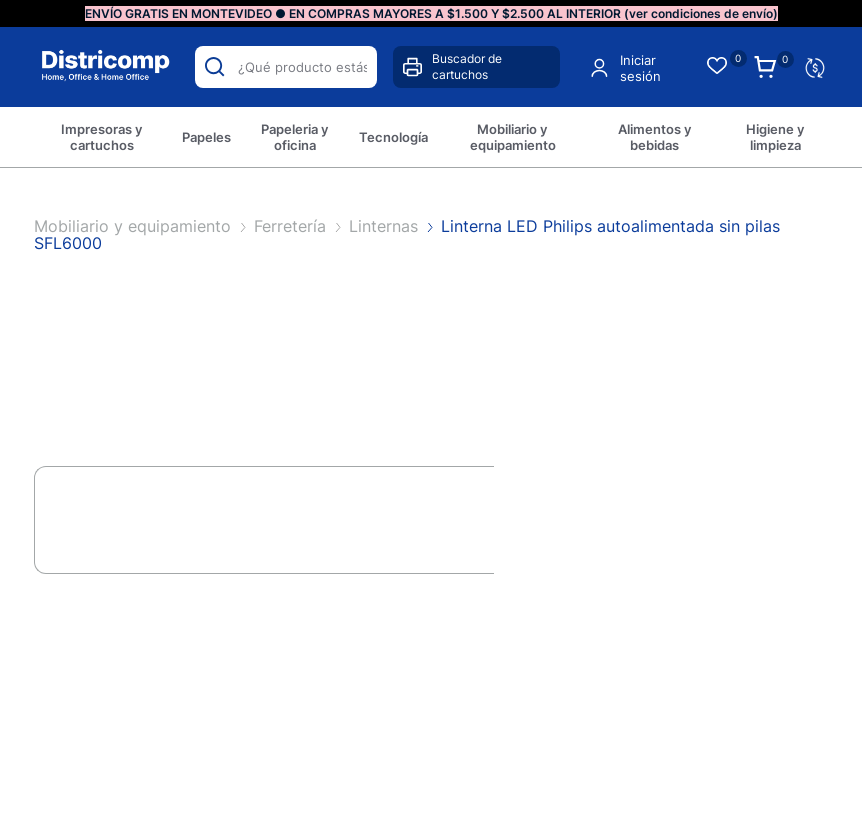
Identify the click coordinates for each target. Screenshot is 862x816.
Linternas (386, 226)
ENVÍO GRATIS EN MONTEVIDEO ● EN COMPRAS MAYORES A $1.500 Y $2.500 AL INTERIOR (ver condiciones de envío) (431, 13)
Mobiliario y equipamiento (135, 226)
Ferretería (292, 226)
